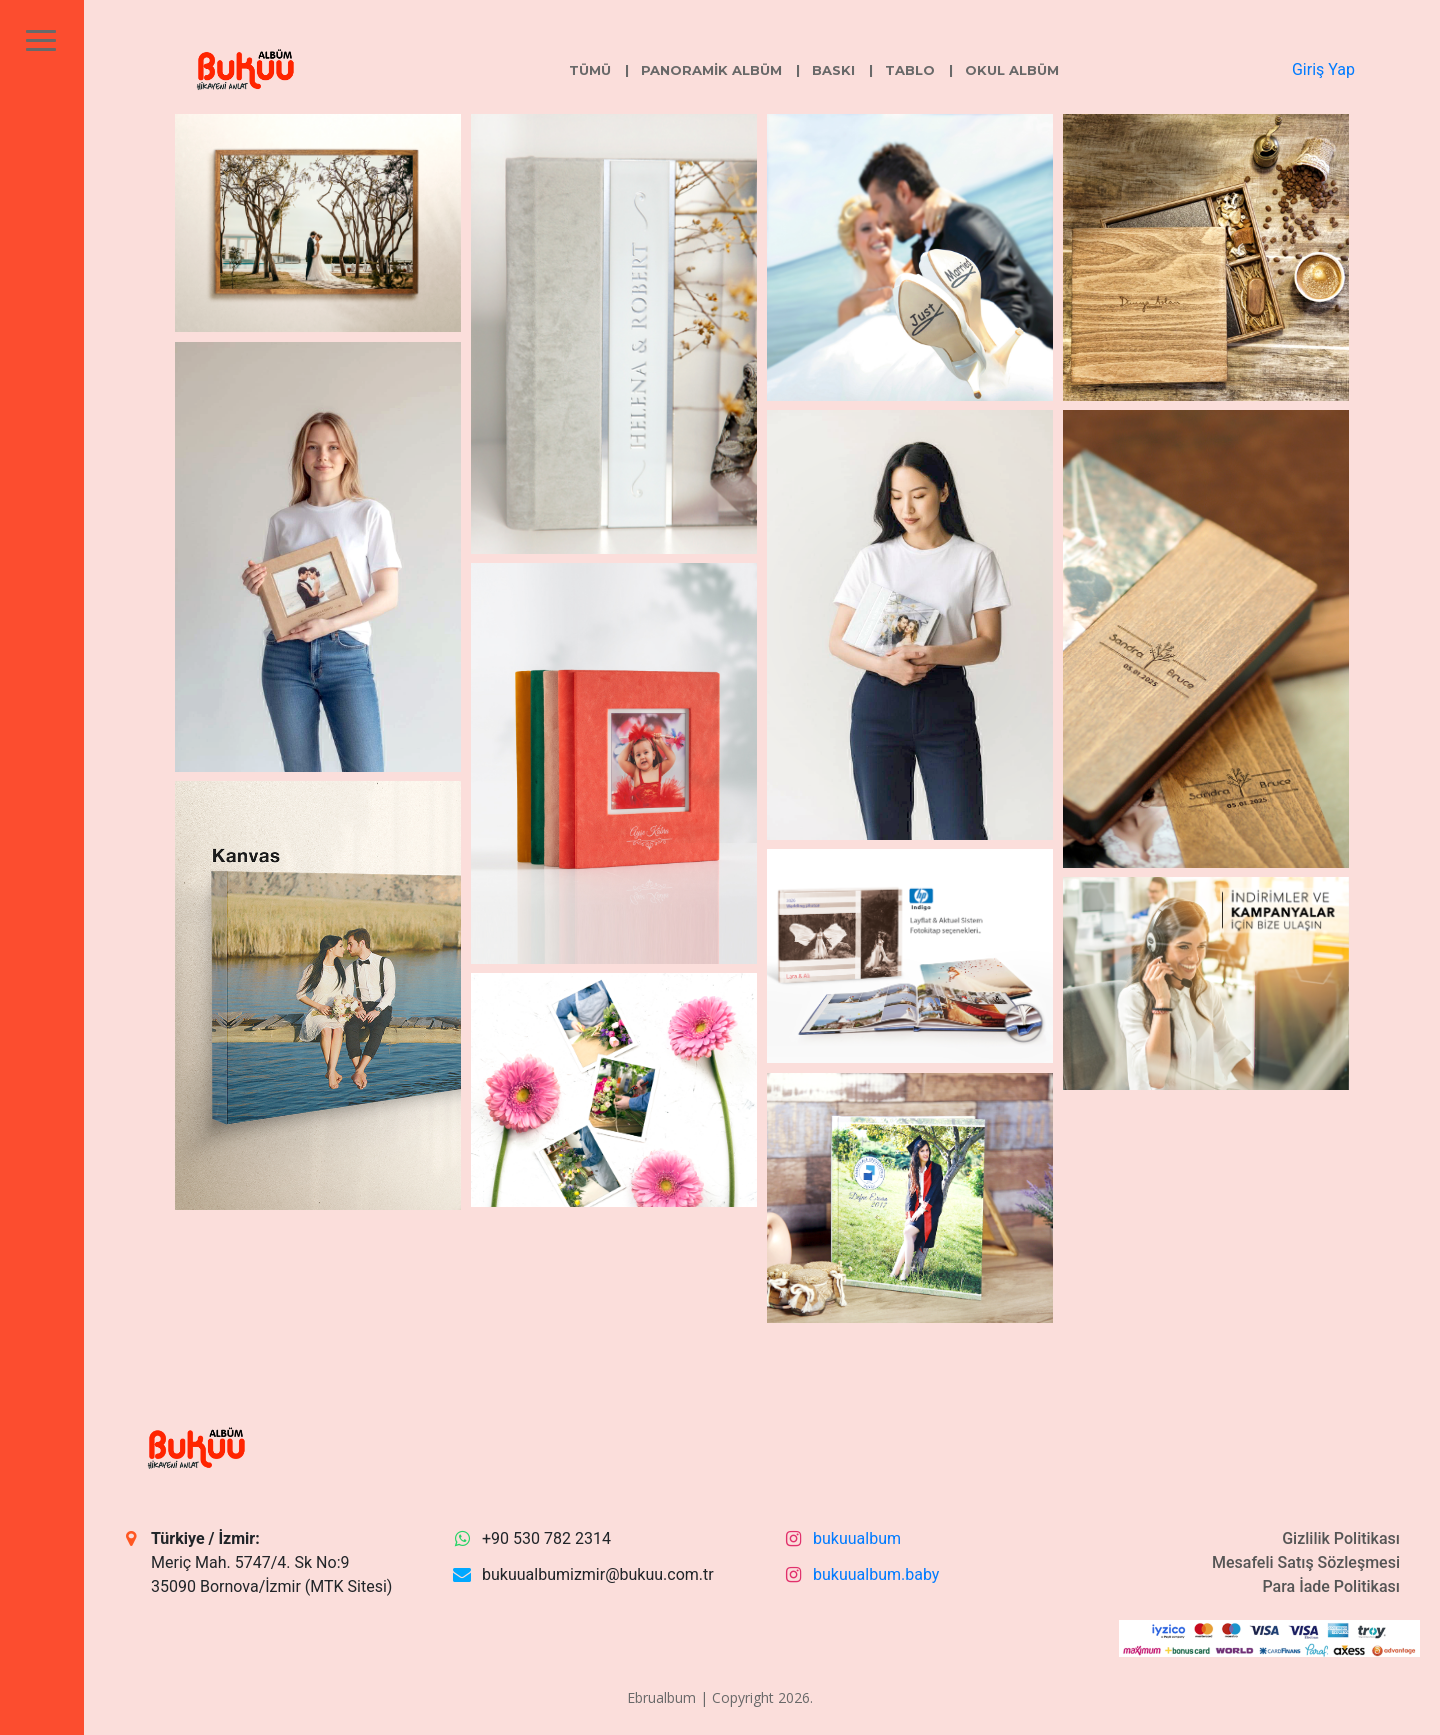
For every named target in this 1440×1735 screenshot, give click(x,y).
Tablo (910, 70)
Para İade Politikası (1331, 1586)
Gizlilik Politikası (1341, 1538)
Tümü (590, 70)
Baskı (833, 70)
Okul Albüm (1012, 70)
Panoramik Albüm (711, 70)
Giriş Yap (1323, 69)
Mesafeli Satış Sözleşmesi (1306, 1562)
